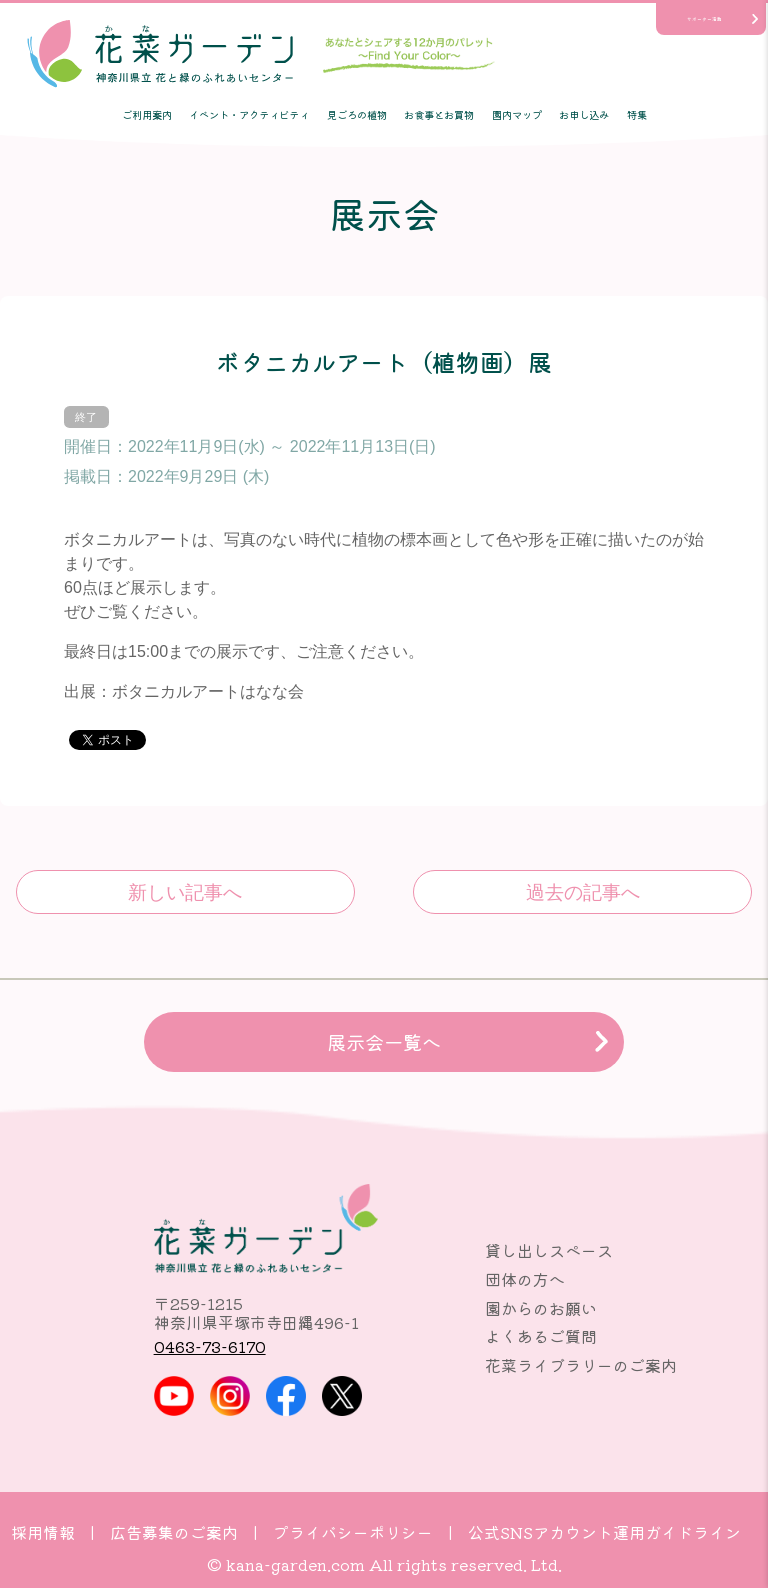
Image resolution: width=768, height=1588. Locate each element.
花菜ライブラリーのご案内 (581, 1365)
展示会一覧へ (384, 1042)
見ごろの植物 (357, 114)
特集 (637, 114)
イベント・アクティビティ (249, 114)
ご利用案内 (147, 114)
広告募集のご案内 (174, 1532)
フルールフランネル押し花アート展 (185, 892)
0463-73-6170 (210, 1346)
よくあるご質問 (541, 1336)
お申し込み (584, 114)
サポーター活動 (704, 19)
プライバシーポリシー (353, 1532)
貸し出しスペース (549, 1250)
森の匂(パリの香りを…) (582, 892)
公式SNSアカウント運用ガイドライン (604, 1532)
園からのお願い (541, 1308)
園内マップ (517, 114)
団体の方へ (525, 1279)
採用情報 (43, 1532)
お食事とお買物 (439, 114)
